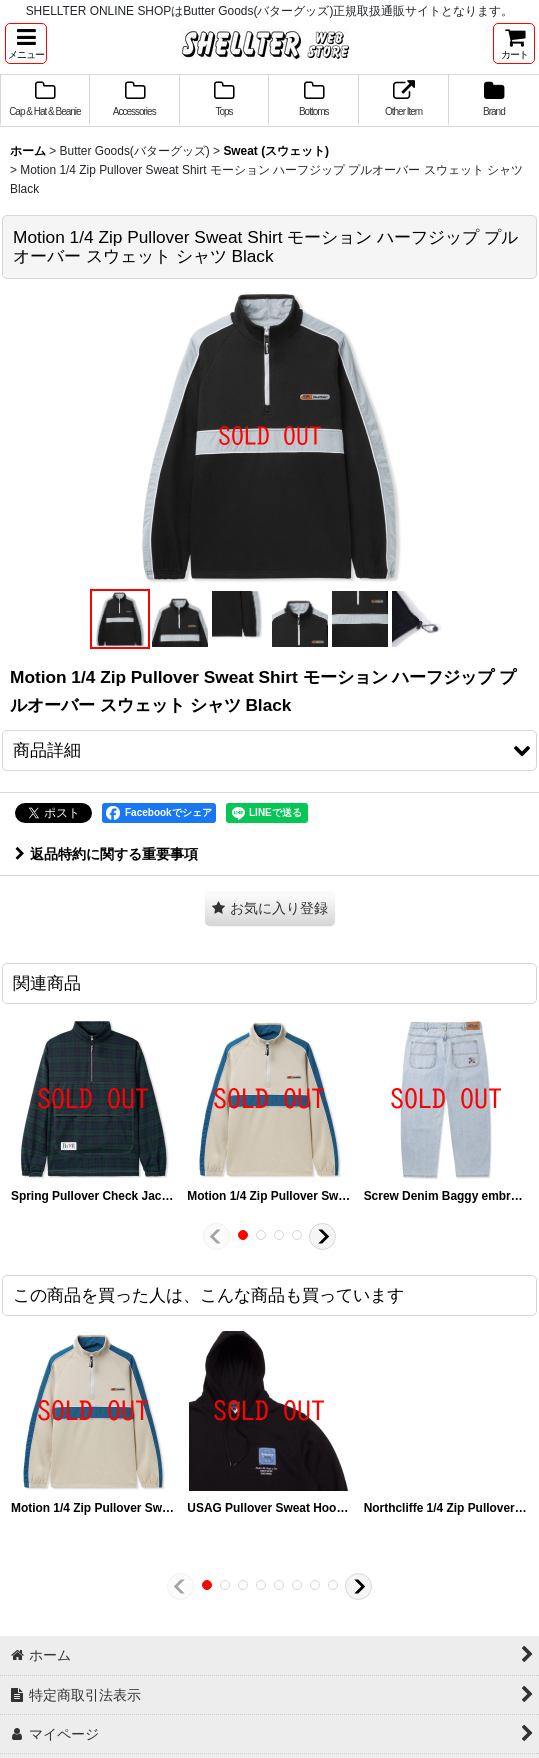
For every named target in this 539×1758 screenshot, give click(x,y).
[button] (26, 43)
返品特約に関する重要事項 (106, 854)
